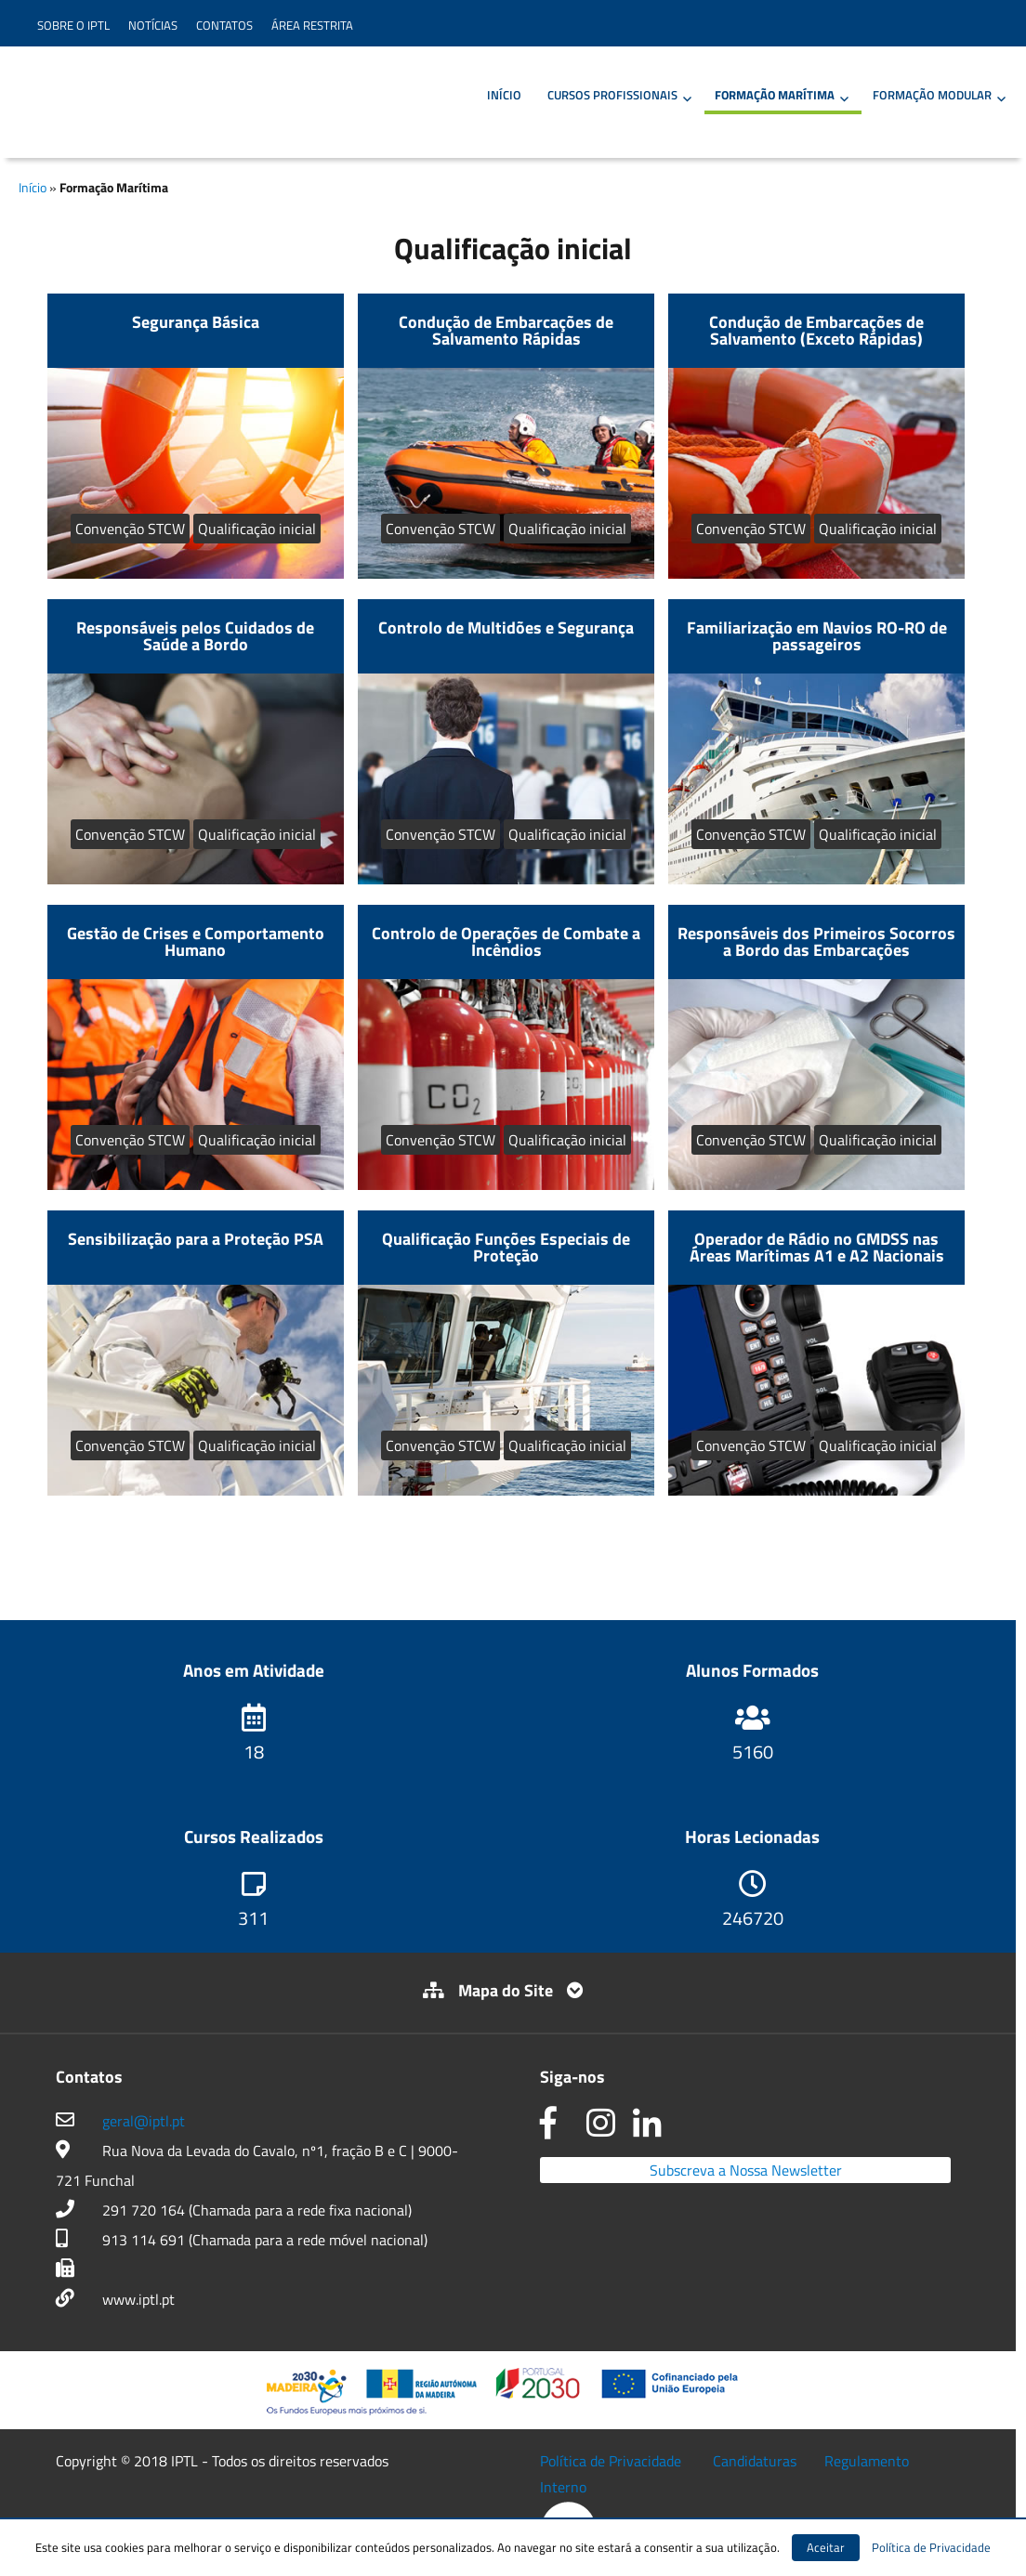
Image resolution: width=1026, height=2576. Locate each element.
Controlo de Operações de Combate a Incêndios (506, 941)
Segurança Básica (195, 321)
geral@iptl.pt (143, 2121)
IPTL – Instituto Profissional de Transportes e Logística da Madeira (169, 100)
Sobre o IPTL (73, 25)
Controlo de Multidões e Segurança (506, 627)
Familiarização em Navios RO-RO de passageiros (817, 636)
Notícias (153, 25)
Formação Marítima (775, 94)
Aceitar (826, 2547)
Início (504, 94)
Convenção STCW (130, 528)
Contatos (224, 25)
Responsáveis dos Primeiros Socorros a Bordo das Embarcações (816, 941)
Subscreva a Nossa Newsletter (746, 2170)
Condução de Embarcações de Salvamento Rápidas (506, 330)
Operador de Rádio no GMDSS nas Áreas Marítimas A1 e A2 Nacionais (817, 1247)
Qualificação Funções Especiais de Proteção (506, 1247)
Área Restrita (312, 25)
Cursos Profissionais (612, 94)
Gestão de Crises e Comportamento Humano (195, 941)
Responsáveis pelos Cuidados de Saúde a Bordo (195, 636)
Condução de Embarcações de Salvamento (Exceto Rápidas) (816, 330)
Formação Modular (932, 94)
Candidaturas (754, 2461)
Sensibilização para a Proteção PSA (195, 1238)
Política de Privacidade (610, 2461)
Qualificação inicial (257, 528)
